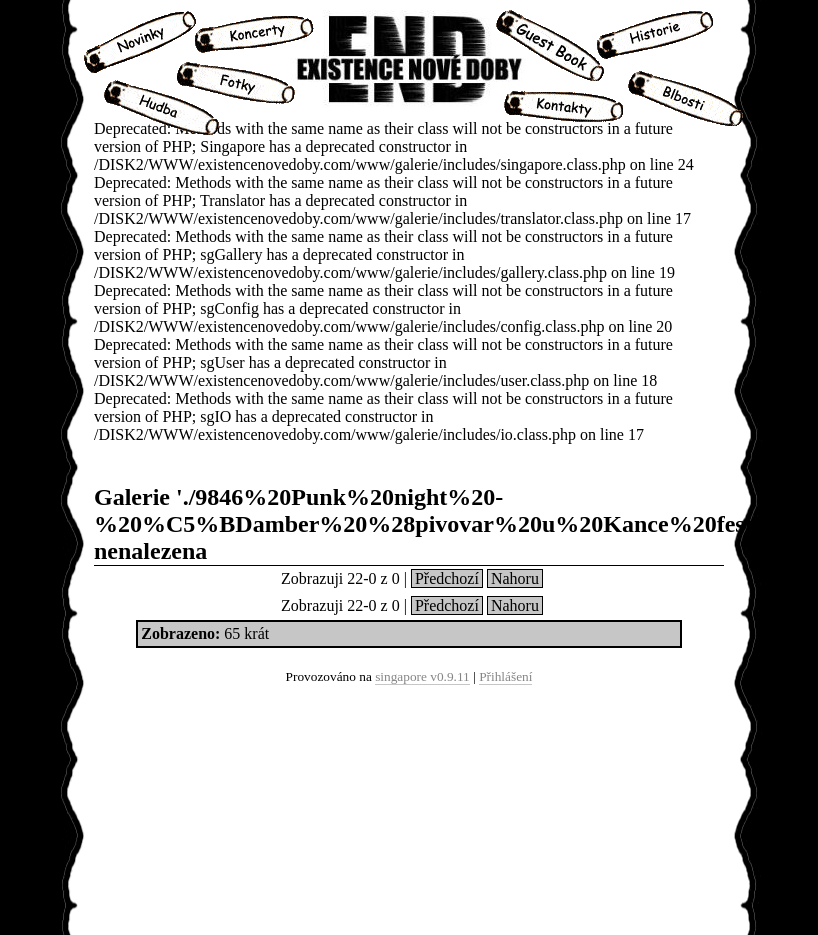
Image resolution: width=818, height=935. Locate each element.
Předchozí (447, 578)
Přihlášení (505, 676)
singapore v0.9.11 (422, 676)
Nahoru (515, 578)
